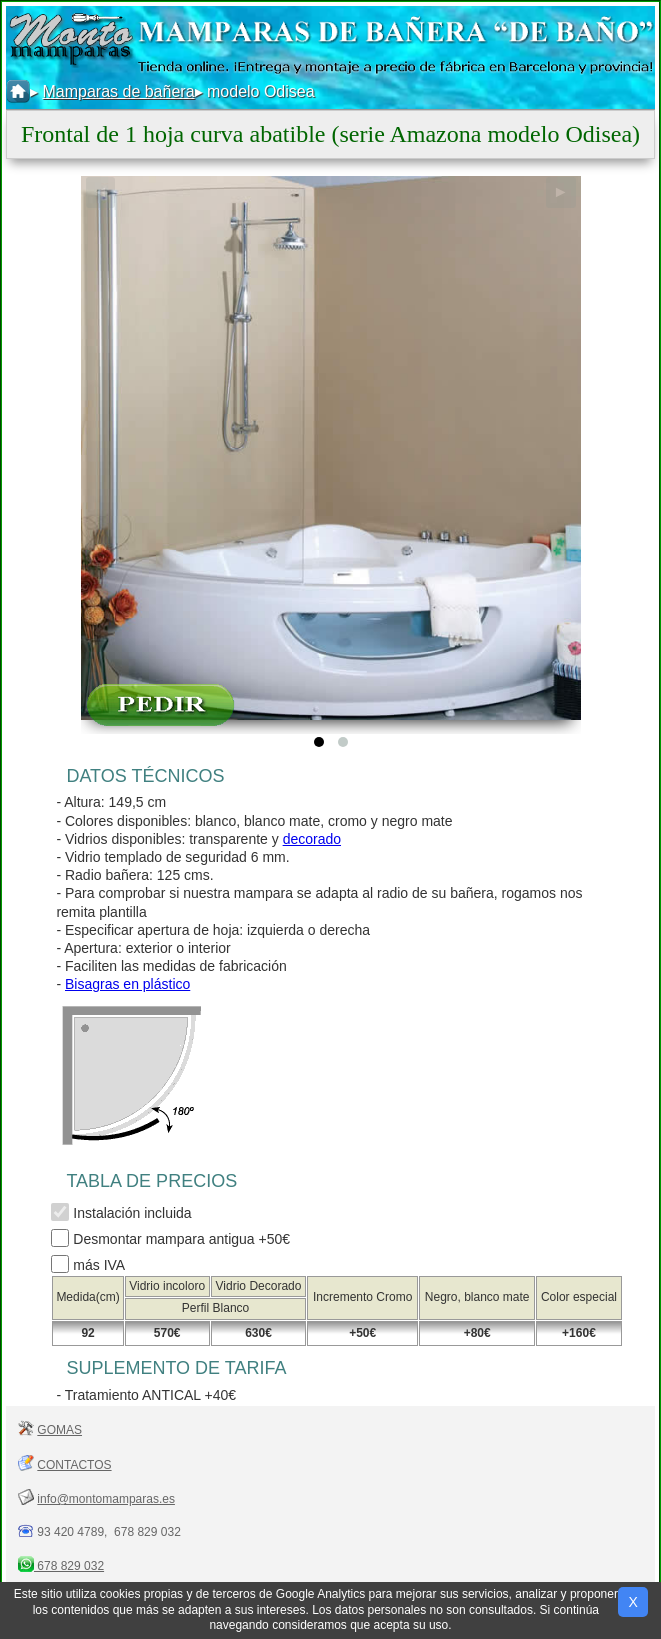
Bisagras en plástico (127, 984)
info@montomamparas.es (106, 1499)
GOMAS (59, 1430)
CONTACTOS (74, 1465)
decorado (312, 839)
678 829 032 (69, 1566)
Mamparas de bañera (118, 91)
